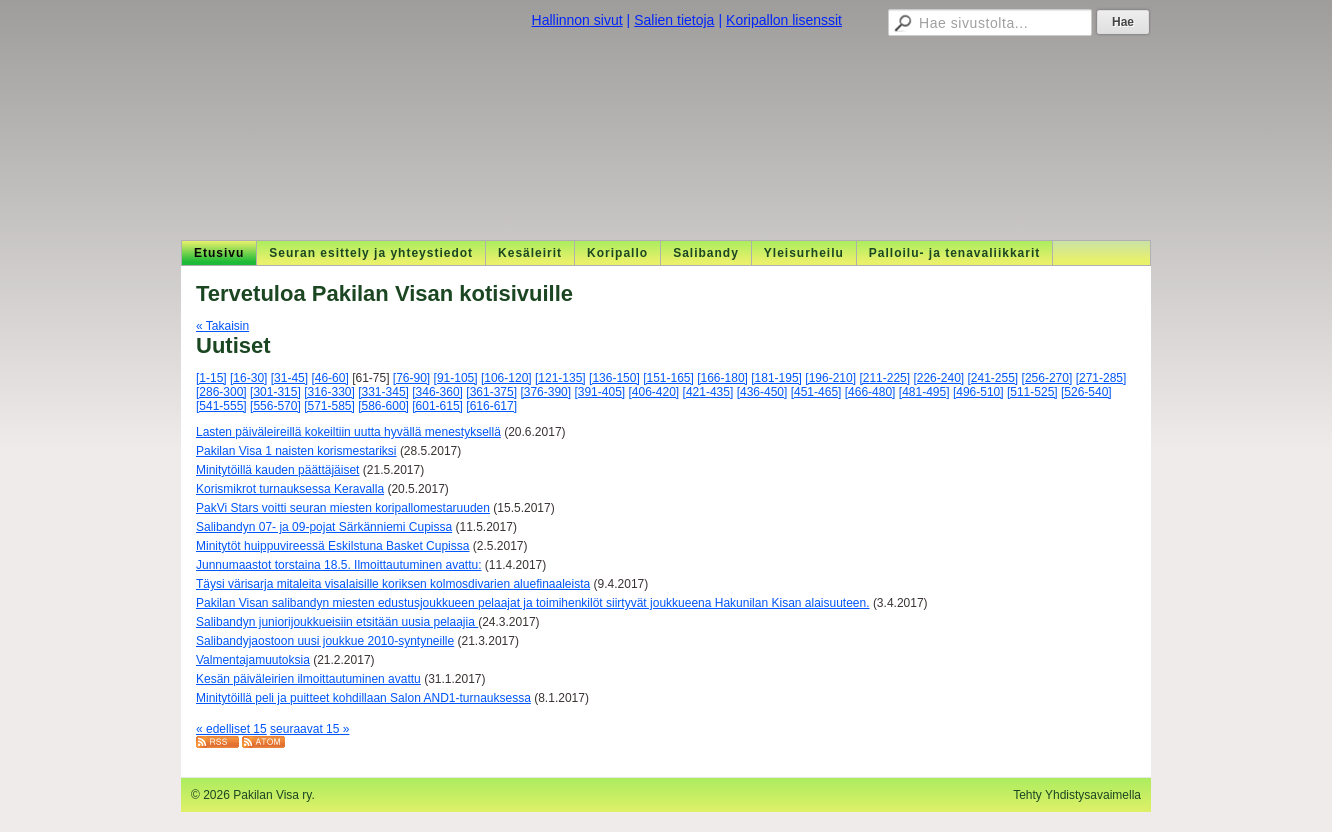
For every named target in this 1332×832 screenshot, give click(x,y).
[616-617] (491, 406)
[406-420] (654, 392)
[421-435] (708, 392)
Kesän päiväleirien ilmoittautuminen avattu (308, 679)
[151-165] (668, 378)
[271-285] (1101, 378)
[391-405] (599, 392)
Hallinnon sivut (577, 20)
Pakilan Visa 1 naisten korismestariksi (296, 451)
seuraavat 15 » (309, 729)
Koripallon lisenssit (784, 20)
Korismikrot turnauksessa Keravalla (290, 489)
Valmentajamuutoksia (253, 660)
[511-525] (1032, 392)
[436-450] (762, 392)
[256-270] (1047, 378)
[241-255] (993, 378)
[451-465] (816, 392)
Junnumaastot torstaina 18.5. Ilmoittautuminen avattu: (339, 565)
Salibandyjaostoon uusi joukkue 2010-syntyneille (325, 641)
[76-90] (411, 378)
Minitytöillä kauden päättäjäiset (277, 470)
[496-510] (978, 392)
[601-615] (437, 406)
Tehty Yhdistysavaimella (1077, 795)
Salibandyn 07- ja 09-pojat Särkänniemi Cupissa (324, 527)
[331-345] (383, 392)
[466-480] (870, 392)
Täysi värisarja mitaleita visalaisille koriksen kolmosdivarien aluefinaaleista (393, 584)
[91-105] (456, 378)
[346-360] (437, 392)
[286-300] (221, 392)
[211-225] (884, 378)
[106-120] (506, 378)
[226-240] (938, 378)
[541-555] (221, 406)
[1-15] (211, 378)
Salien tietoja (674, 20)
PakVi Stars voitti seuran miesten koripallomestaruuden (343, 508)
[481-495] (924, 392)
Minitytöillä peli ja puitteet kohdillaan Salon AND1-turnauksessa (363, 698)
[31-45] (289, 378)
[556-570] (275, 406)
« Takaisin (222, 326)
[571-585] (329, 406)
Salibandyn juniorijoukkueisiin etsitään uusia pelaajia (337, 622)
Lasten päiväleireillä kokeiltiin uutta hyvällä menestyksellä (348, 432)
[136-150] (614, 378)
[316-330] (329, 392)
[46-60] (329, 378)
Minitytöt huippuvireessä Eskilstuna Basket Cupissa (332, 546)
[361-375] (491, 392)
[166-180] (722, 378)
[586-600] (383, 406)
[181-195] (776, 378)
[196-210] (830, 378)
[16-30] (248, 378)
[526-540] (1086, 392)
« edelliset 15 (231, 729)
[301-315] (275, 392)
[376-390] (545, 392)
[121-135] (560, 378)
